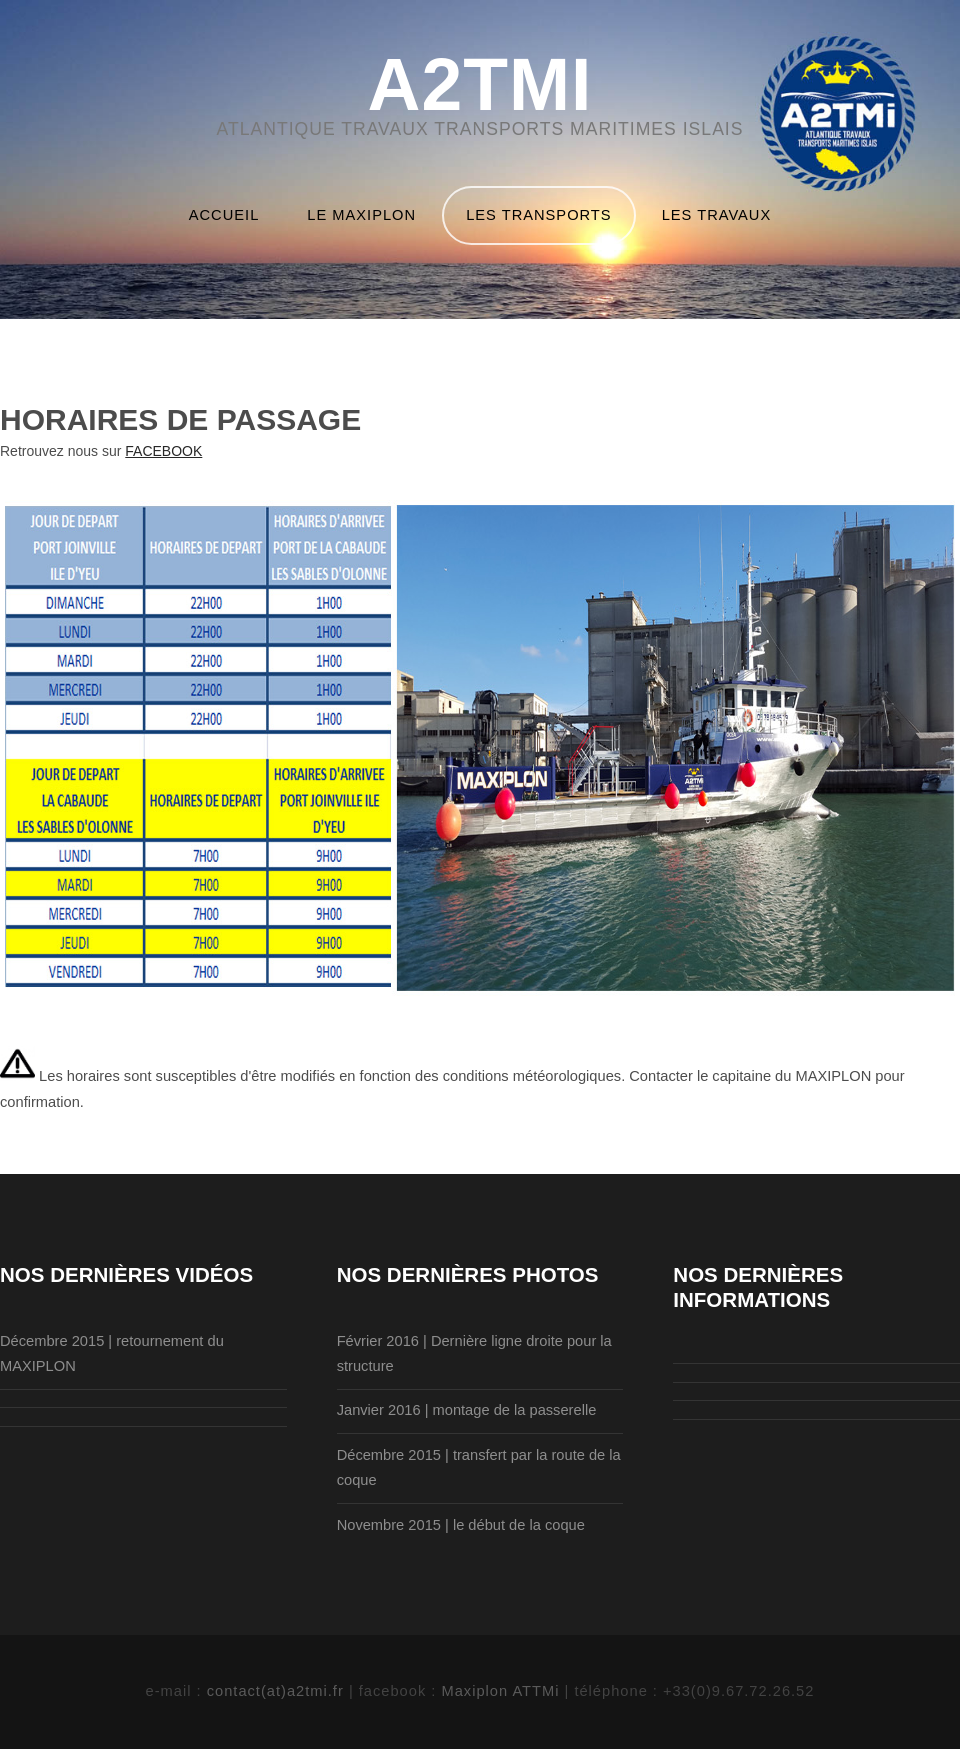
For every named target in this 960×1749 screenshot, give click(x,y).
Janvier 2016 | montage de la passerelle (467, 1410)
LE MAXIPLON (361, 215)
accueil (224, 215)
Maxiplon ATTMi (502, 1691)
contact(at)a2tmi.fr (278, 1691)
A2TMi (480, 86)
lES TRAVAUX (717, 215)
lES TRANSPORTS (538, 215)
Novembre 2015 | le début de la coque (461, 1525)
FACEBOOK (163, 451)
